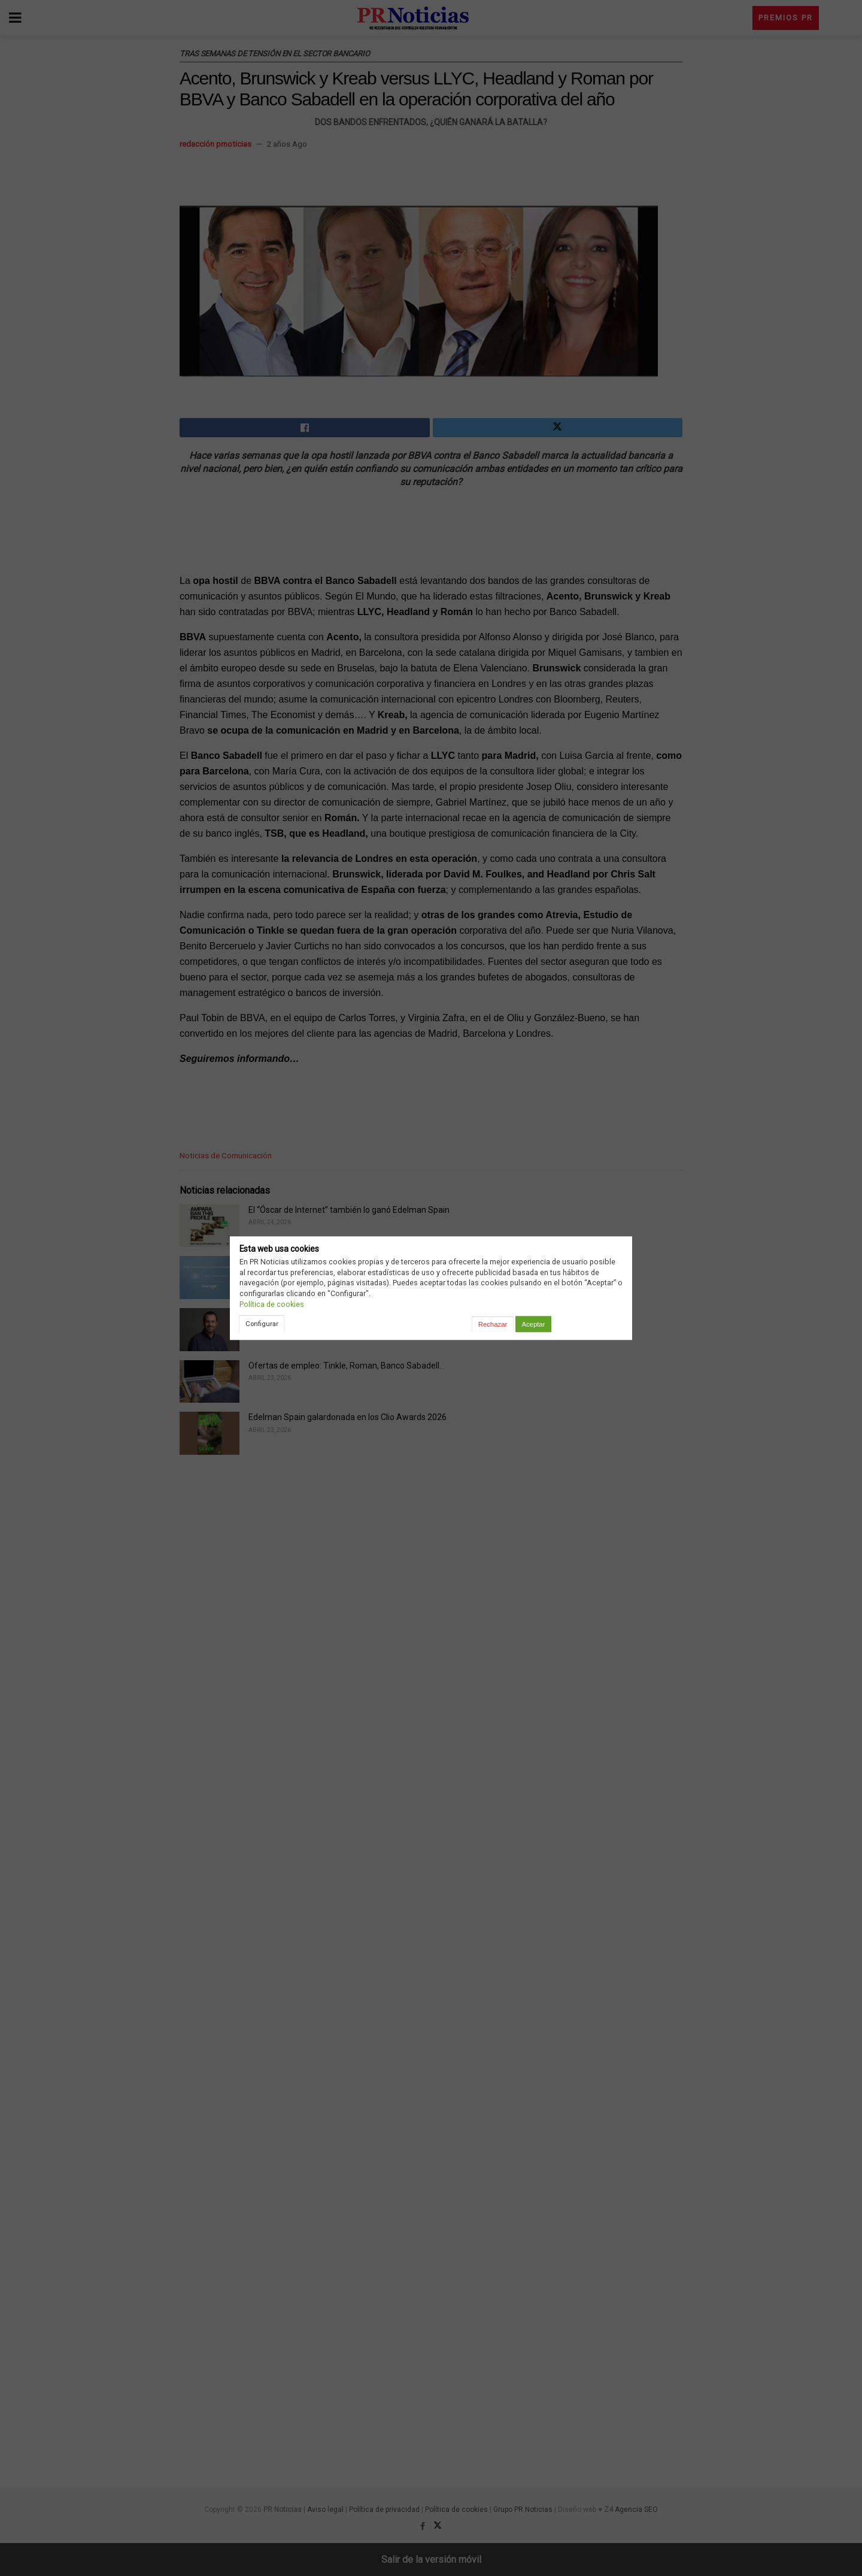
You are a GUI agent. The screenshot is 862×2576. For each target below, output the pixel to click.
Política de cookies (271, 1304)
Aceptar (533, 1324)
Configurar (261, 1323)
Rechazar (492, 1324)
